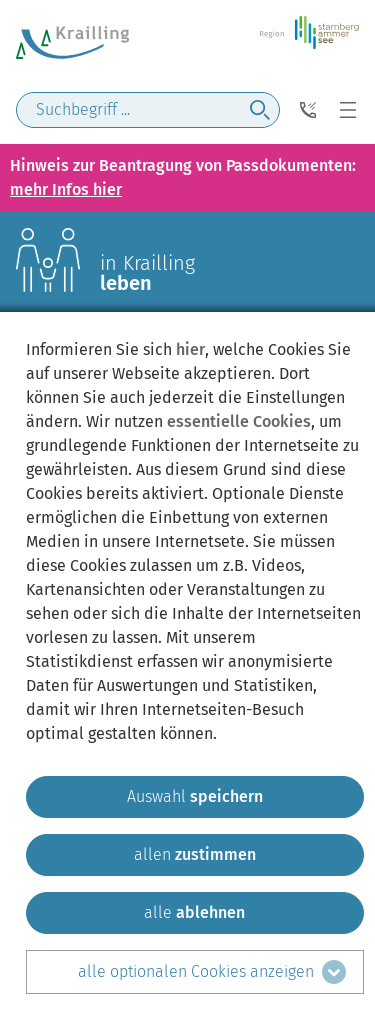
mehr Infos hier (66, 189)
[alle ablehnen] (195, 913)
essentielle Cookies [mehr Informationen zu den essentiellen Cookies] (239, 421)
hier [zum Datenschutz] (190, 349)
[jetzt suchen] (260, 110)
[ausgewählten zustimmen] (195, 797)
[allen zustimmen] (195, 855)
